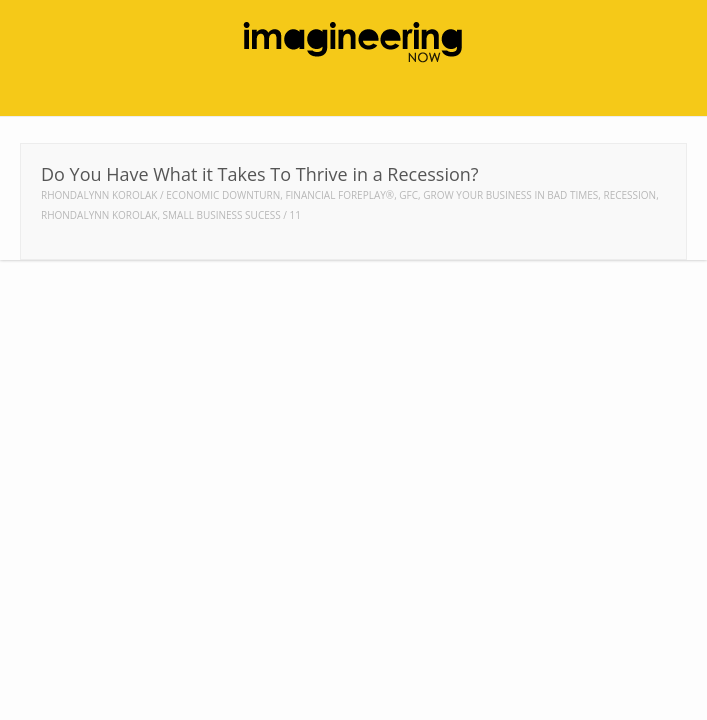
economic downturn (223, 195)
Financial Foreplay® (339, 195)
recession (629, 195)
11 (295, 215)
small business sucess (222, 215)
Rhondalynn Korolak (99, 195)
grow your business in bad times (510, 195)
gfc (408, 195)
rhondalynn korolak (99, 215)
